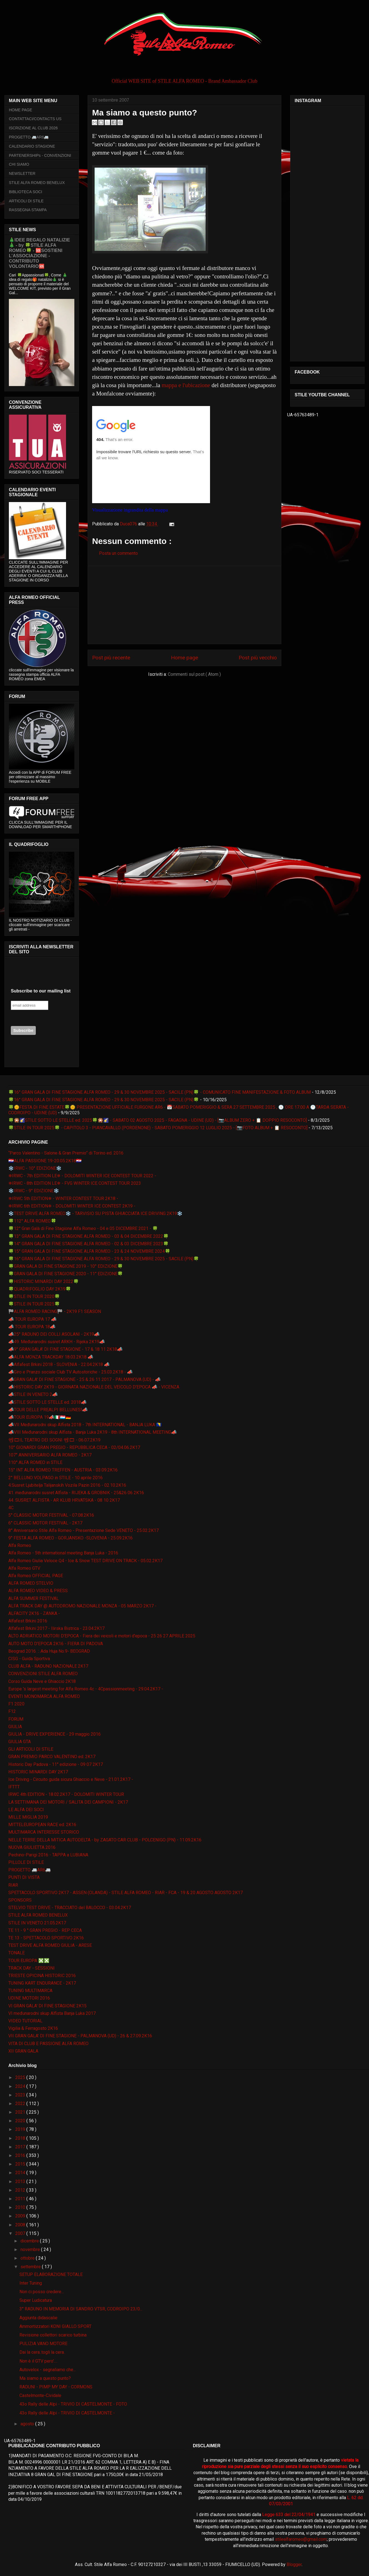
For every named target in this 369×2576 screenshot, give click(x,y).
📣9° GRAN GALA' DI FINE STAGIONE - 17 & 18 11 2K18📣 (65, 1349)
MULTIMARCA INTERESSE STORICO (43, 1832)
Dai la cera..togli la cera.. (42, 2352)
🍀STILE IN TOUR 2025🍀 (34, 1304)
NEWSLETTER (22, 173)
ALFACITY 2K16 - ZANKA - (34, 1613)
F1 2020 (16, 1704)
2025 (20, 2077)
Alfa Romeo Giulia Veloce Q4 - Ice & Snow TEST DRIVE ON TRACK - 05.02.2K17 (85, 1560)
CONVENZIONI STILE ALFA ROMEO (43, 1673)
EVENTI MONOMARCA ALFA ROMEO (44, 1696)
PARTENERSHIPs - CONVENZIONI (40, 155)
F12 (12, 1711)
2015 (20, 2164)
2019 (20, 2129)
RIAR (13, 1885)
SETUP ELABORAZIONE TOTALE (51, 2274)
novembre (31, 2249)
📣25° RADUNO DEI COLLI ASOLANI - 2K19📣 (54, 1334)
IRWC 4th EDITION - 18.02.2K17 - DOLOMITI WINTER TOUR (66, 1794)
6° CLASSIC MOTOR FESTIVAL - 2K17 (45, 1523)
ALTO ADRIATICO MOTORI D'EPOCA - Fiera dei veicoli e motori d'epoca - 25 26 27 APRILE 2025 (101, 1636)
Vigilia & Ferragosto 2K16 (33, 2028)
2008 (20, 2224)
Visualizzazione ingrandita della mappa (130, 510)
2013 (20, 2181)
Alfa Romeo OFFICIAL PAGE (35, 1575)
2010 (20, 2207)
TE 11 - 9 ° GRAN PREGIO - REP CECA (45, 1930)
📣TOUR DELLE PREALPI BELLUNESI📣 (48, 1409)
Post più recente (111, 657)
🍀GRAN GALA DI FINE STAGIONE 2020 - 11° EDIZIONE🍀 (65, 1273)
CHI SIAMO (19, 164)
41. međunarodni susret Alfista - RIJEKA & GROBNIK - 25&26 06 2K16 (76, 1492)
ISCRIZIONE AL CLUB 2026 (33, 128)
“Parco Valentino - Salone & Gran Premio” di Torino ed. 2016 (65, 1153)
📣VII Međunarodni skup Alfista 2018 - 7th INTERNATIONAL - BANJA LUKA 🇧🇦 (85, 1424)
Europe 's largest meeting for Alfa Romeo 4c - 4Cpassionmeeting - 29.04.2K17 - (85, 1689)
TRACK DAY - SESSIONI (31, 1968)
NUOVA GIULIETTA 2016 (31, 1847)
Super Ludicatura (35, 2300)
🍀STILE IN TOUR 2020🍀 (34, 1296)
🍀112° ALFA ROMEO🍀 (32, 1221)
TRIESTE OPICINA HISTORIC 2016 (42, 1975)
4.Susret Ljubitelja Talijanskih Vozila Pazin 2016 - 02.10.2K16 (67, 1485)
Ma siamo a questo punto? (45, 2378)
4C (11, 1507)
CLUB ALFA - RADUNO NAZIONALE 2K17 (48, 1666)
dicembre (30, 2241)
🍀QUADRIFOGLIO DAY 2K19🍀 (39, 1289)
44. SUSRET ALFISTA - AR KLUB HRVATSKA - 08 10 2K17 (64, 1500)
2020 (20, 2120)
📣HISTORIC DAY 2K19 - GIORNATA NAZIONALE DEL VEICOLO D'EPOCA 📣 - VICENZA (93, 1387)
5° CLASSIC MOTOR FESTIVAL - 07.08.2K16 (51, 1515)
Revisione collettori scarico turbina (53, 2335)
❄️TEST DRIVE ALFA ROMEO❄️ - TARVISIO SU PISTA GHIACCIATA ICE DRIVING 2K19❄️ (95, 1213)
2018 (20, 2138)
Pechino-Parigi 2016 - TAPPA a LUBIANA (48, 1854)
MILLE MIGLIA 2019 (28, 1817)
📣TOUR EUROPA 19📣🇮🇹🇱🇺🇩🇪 (39, 1417)
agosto (28, 2423)
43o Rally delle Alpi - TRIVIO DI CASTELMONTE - (67, 2413)
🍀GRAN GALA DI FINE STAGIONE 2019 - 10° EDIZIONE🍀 (65, 1266)
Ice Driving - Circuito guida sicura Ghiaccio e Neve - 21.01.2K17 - (70, 1779)
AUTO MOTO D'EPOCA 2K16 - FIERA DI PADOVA (55, 1643)
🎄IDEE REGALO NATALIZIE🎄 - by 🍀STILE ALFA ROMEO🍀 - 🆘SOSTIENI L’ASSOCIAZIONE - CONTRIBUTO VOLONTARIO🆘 (39, 253)
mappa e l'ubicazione (186, 385)
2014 (20, 2172)
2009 (20, 2216)
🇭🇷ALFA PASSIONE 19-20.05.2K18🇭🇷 (45, 1160)
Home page (184, 657)
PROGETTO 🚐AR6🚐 (29, 137)
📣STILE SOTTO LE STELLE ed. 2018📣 (47, 1402)
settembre (31, 2266)
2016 (20, 2155)
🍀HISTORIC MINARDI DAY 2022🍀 (43, 1281)
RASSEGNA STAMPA (28, 210)
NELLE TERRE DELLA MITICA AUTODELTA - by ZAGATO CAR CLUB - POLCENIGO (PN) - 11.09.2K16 (104, 1839)
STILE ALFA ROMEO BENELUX (37, 182)
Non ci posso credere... (41, 2291)
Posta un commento (118, 553)
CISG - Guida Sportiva (29, 1658)
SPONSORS (20, 1900)
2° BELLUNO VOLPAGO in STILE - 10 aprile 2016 (55, 1477)
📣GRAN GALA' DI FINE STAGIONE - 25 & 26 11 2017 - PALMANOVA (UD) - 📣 (84, 1379)
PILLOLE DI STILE (26, 1862)
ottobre (28, 2258)
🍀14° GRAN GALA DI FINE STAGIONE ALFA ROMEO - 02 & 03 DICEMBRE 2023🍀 (88, 1243)
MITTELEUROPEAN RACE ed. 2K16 (42, 1824)
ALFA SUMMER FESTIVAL (33, 1598)
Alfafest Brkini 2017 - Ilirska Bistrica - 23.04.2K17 (56, 1628)
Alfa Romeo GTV (24, 1568)
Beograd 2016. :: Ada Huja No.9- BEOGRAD (49, 1651)
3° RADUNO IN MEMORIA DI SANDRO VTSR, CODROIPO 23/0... (80, 2309)
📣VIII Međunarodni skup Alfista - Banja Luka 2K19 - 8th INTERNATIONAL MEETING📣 (92, 1432)
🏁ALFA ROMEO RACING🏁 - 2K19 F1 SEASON (54, 1311)
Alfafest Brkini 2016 (27, 1621)
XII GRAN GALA (23, 2051)
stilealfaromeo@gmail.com (301, 2539)
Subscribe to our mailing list (40, 991)
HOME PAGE (20, 110)
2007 (20, 2233)
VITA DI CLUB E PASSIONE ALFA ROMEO (48, 2043)
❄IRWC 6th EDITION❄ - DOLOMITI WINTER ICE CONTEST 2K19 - (71, 1206)
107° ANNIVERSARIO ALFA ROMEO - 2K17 (50, 1455)
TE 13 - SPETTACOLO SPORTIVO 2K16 (46, 1937)
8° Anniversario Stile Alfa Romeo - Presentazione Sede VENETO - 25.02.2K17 (83, 1530)
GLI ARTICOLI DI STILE (30, 1749)
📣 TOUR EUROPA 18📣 (31, 1326)
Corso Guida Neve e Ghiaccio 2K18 (42, 1681)
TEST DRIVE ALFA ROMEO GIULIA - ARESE (50, 1945)
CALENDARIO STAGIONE (32, 146)
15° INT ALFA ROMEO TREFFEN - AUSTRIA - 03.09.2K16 (63, 1470)
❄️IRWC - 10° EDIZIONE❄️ (35, 1168)
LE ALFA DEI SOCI (26, 1809)
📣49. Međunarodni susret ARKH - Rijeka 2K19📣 (56, 1341)
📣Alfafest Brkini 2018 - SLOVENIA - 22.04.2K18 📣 (59, 1364)
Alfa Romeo (19, 1545)
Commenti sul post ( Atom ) (194, 674)
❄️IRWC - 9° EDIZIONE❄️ (33, 1190)
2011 (20, 2198)
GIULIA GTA (19, 1741)
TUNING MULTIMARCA (30, 1990)
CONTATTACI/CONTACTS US (35, 119)
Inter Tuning (30, 2283)
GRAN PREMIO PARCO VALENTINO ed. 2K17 (51, 1756)
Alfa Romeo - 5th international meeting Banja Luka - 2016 (63, 1553)
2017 (20, 2146)
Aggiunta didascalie (38, 2317)
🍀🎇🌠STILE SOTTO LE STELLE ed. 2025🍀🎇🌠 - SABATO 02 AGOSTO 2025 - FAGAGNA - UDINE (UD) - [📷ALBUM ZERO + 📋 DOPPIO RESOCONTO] (157, 1120)
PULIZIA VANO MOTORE (43, 2343)
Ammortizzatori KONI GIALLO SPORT (55, 2326)
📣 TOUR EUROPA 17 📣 (32, 1319)
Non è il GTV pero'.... (38, 2361)
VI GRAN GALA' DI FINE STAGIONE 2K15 (47, 2005)
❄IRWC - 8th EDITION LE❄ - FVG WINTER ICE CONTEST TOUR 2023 (74, 1183)
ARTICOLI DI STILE (26, 201)
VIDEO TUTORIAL (25, 2020)
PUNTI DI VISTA (24, 1877)
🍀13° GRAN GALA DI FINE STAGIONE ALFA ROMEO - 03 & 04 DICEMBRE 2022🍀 (88, 1236)
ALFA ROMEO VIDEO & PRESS (38, 1590)
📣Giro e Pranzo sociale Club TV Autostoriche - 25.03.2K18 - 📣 (70, 1372)
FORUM (15, 1719)
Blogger (294, 2564)
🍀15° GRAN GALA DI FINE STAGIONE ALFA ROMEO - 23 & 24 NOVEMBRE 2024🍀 (89, 1251)
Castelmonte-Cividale (40, 2395)
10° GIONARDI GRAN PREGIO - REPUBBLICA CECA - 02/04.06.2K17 (74, 1447)
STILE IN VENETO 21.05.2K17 (37, 1922)
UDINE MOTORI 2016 (29, 1998)
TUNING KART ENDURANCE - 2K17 (42, 1983)
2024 (20, 2086)
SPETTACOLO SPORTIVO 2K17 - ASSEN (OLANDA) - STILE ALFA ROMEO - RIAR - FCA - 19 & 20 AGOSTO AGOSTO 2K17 (125, 1892)
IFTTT (14, 1786)
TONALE (16, 1952)
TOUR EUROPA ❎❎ (28, 1960)
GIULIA (15, 1726)
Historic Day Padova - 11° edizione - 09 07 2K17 (55, 1764)
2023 (20, 2095)
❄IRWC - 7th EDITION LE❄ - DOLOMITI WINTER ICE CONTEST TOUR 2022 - (82, 1175)
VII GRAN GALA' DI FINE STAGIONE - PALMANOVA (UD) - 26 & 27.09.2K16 (80, 2035)
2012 (20, 2190)
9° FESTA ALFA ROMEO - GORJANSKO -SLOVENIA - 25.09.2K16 (70, 1538)
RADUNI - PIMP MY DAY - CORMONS (55, 2387)
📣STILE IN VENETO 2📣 (33, 1394)
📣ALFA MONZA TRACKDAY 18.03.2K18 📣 (50, 1357)
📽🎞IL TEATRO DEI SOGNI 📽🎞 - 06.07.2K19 (54, 1440)
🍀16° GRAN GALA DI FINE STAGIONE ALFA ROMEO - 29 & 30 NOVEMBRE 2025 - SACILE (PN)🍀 (103, 1099)
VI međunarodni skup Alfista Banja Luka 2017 (52, 2013)
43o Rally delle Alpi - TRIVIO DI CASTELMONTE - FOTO (73, 2404)
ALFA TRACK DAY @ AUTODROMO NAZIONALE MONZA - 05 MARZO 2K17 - (82, 1606)
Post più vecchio (258, 657)
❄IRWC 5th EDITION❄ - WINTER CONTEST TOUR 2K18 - (63, 1198)
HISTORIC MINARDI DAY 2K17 (38, 1772)
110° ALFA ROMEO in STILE (35, 1462)
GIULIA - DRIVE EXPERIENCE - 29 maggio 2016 (54, 1734)
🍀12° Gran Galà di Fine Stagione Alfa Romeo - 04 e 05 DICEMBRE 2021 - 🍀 (83, 1228)
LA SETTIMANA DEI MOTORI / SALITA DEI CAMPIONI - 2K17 (68, 1802)
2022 (20, 2103)
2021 (20, 2112)
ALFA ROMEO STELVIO (30, 1583)
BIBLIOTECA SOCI (25, 192)
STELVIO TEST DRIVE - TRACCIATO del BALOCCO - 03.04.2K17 (69, 1907)
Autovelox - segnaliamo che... (47, 2369)
